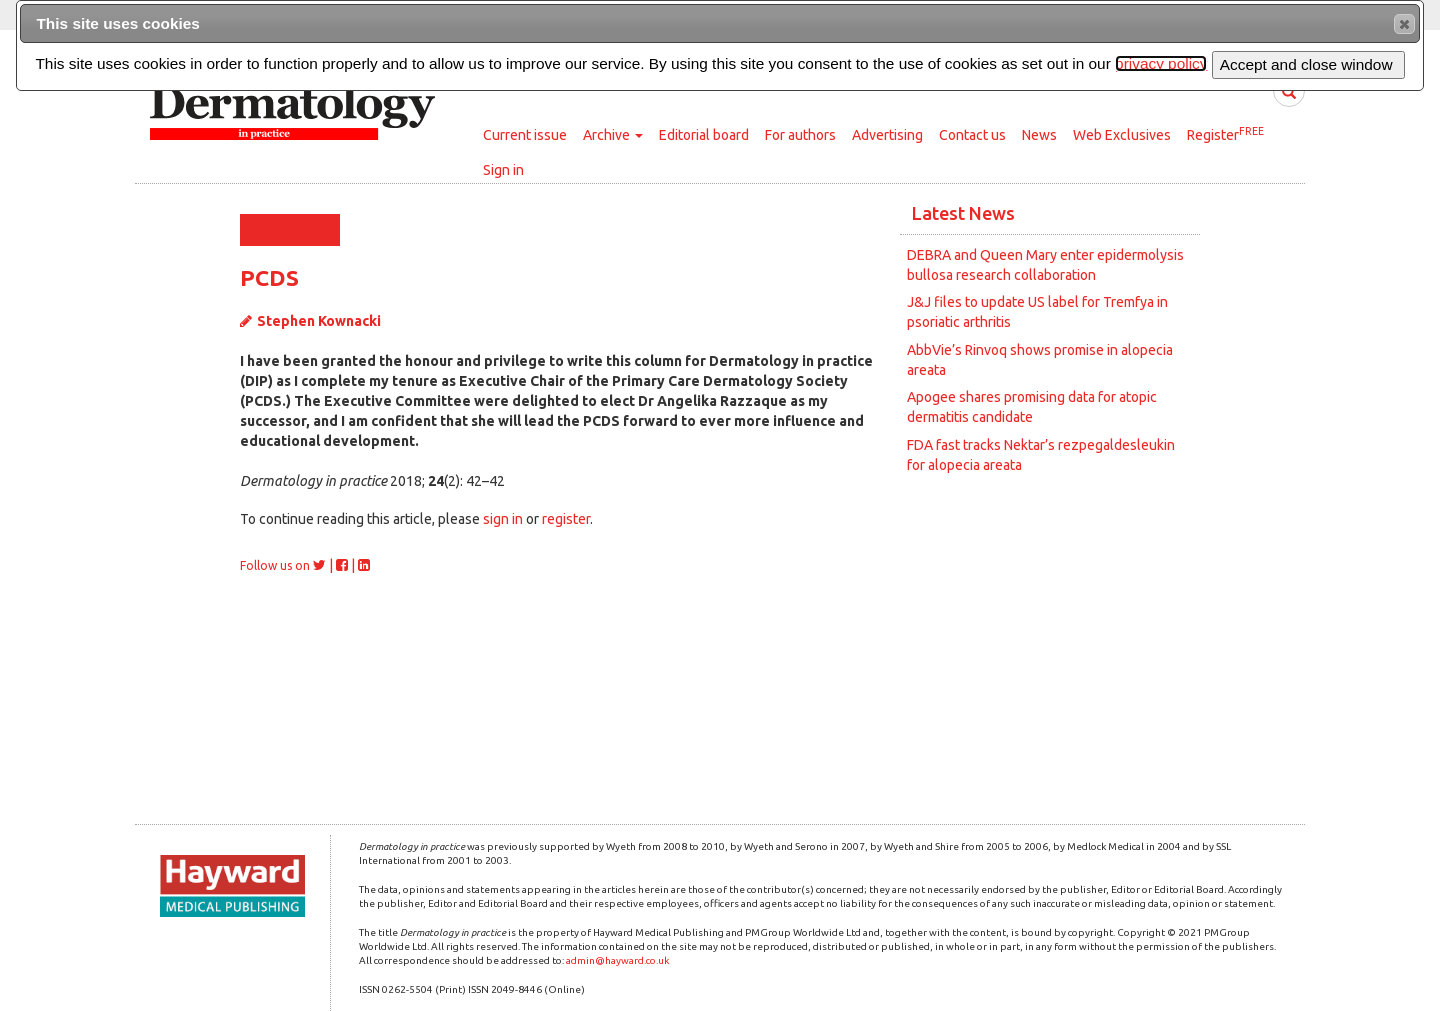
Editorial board (704, 135)
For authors (800, 135)
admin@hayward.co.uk (617, 960)
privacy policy (1161, 63)
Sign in (503, 170)
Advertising (887, 135)
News (1039, 135)
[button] (1404, 24)
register (566, 519)
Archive (613, 135)
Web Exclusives (1122, 135)
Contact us (972, 135)
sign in (503, 519)
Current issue (525, 135)
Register (1225, 134)
